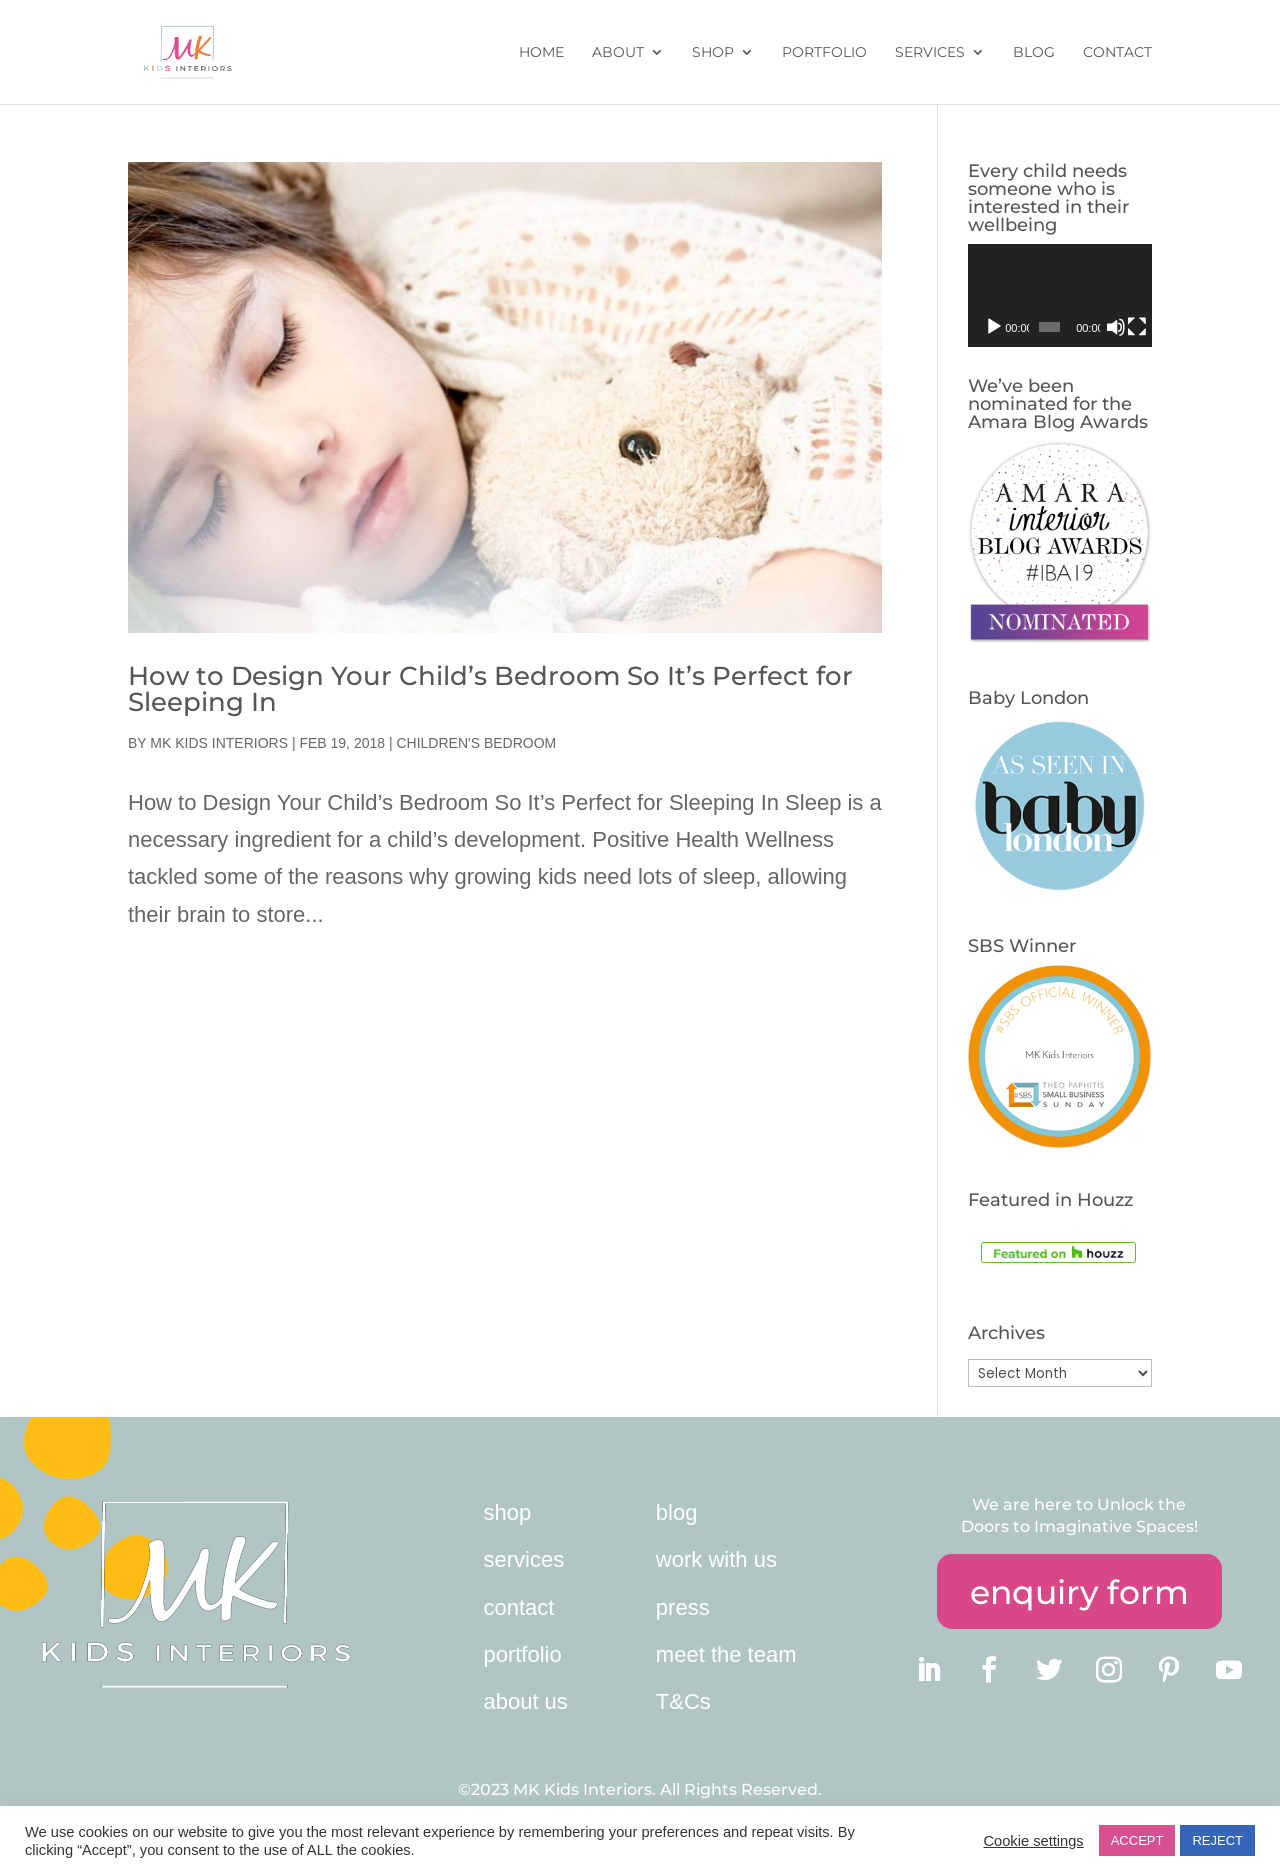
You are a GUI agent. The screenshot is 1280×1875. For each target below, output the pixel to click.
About (618, 53)
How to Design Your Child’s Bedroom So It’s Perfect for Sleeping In (490, 689)
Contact (1117, 53)
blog (677, 1512)
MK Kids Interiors (219, 743)
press (683, 1607)
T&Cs (683, 1701)
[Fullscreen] (1137, 327)
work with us (716, 1559)
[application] (1060, 295)
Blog (1034, 53)
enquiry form (1079, 1592)
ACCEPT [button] (1137, 1840)
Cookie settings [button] (1033, 1841)
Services (930, 53)
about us (525, 1701)
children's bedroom (476, 743)
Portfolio (824, 53)
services (523, 1559)
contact (518, 1607)
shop (507, 1512)
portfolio (522, 1654)
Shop (713, 53)
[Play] (994, 327)
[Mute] (1116, 327)
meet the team (726, 1654)
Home (541, 53)
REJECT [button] (1217, 1840)
